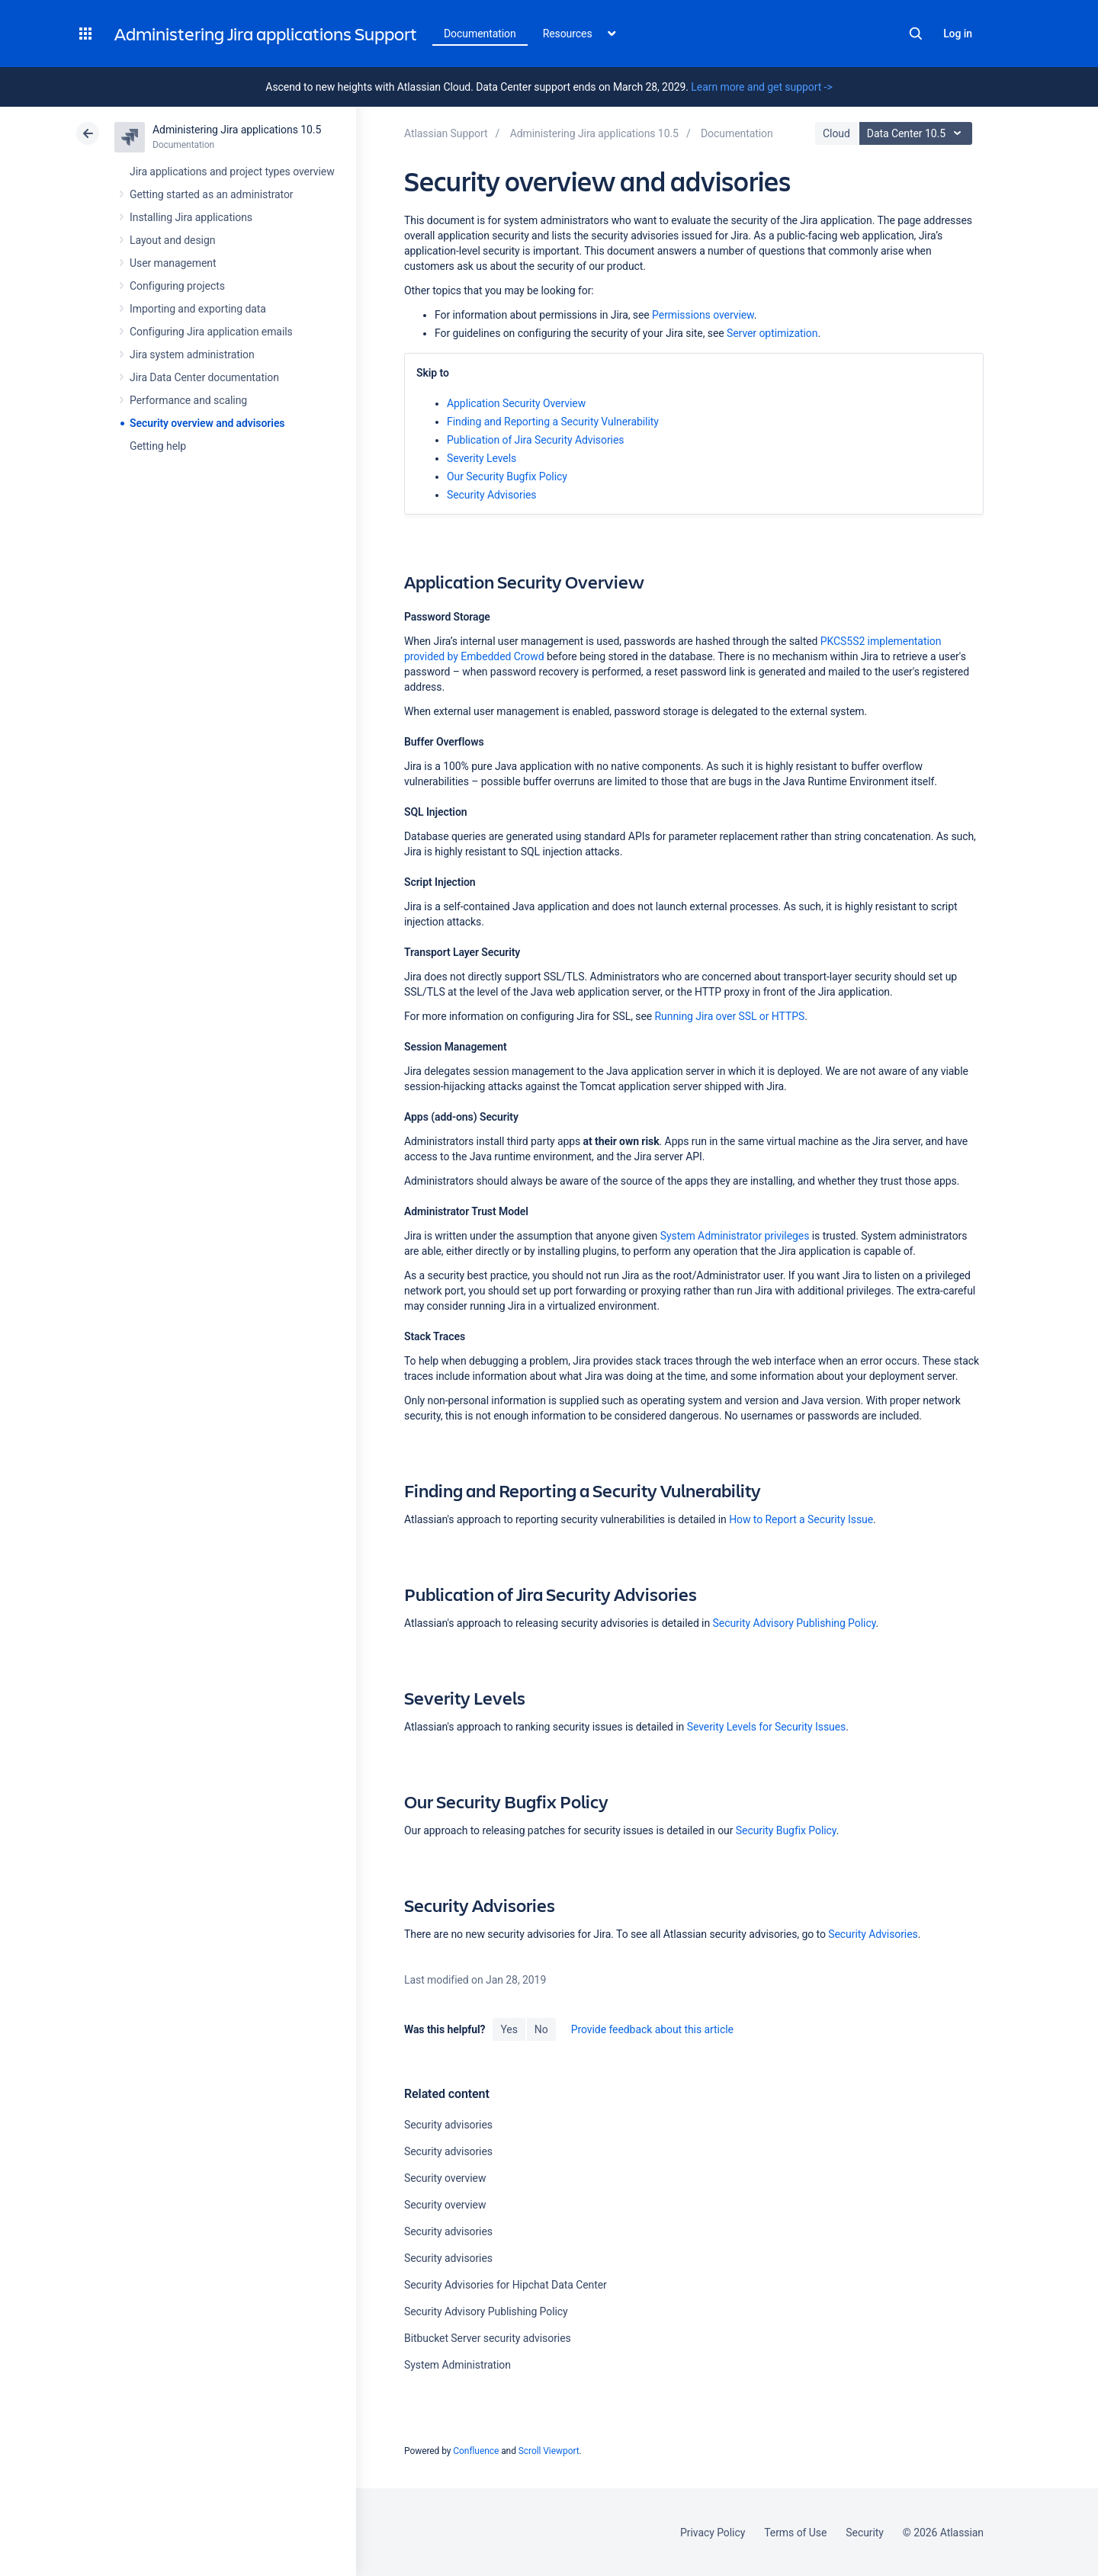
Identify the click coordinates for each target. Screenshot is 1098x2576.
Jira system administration (192, 354)
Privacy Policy (712, 2532)
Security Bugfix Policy (786, 1830)
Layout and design (172, 240)
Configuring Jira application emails (211, 332)
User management (173, 263)
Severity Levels (481, 458)
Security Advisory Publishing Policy (794, 1623)
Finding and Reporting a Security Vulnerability (553, 421)
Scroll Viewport (549, 2451)
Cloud (836, 133)
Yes (508, 2029)
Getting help (158, 446)
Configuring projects (177, 286)
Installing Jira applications (191, 217)
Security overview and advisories (207, 423)
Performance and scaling (188, 400)
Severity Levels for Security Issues (766, 1727)
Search (916, 33)
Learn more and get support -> (761, 87)
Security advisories (448, 2125)
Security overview (445, 2178)
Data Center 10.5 (917, 133)
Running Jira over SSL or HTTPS (730, 1016)
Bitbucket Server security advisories (487, 2338)
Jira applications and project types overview (232, 171)
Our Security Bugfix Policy (507, 476)
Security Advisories (492, 495)
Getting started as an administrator (212, 194)
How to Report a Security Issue (800, 1519)
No (541, 2029)
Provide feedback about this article (652, 2029)
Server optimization (772, 333)
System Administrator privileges (735, 1236)
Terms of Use (795, 2532)
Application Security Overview (516, 403)
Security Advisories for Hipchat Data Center (505, 2285)
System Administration (457, 2365)
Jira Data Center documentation (204, 377)
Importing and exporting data (198, 309)
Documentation (480, 33)
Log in (957, 33)
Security (865, 2532)
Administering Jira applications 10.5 (236, 130)
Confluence (476, 2451)
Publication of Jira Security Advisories (535, 440)
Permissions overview (703, 315)
